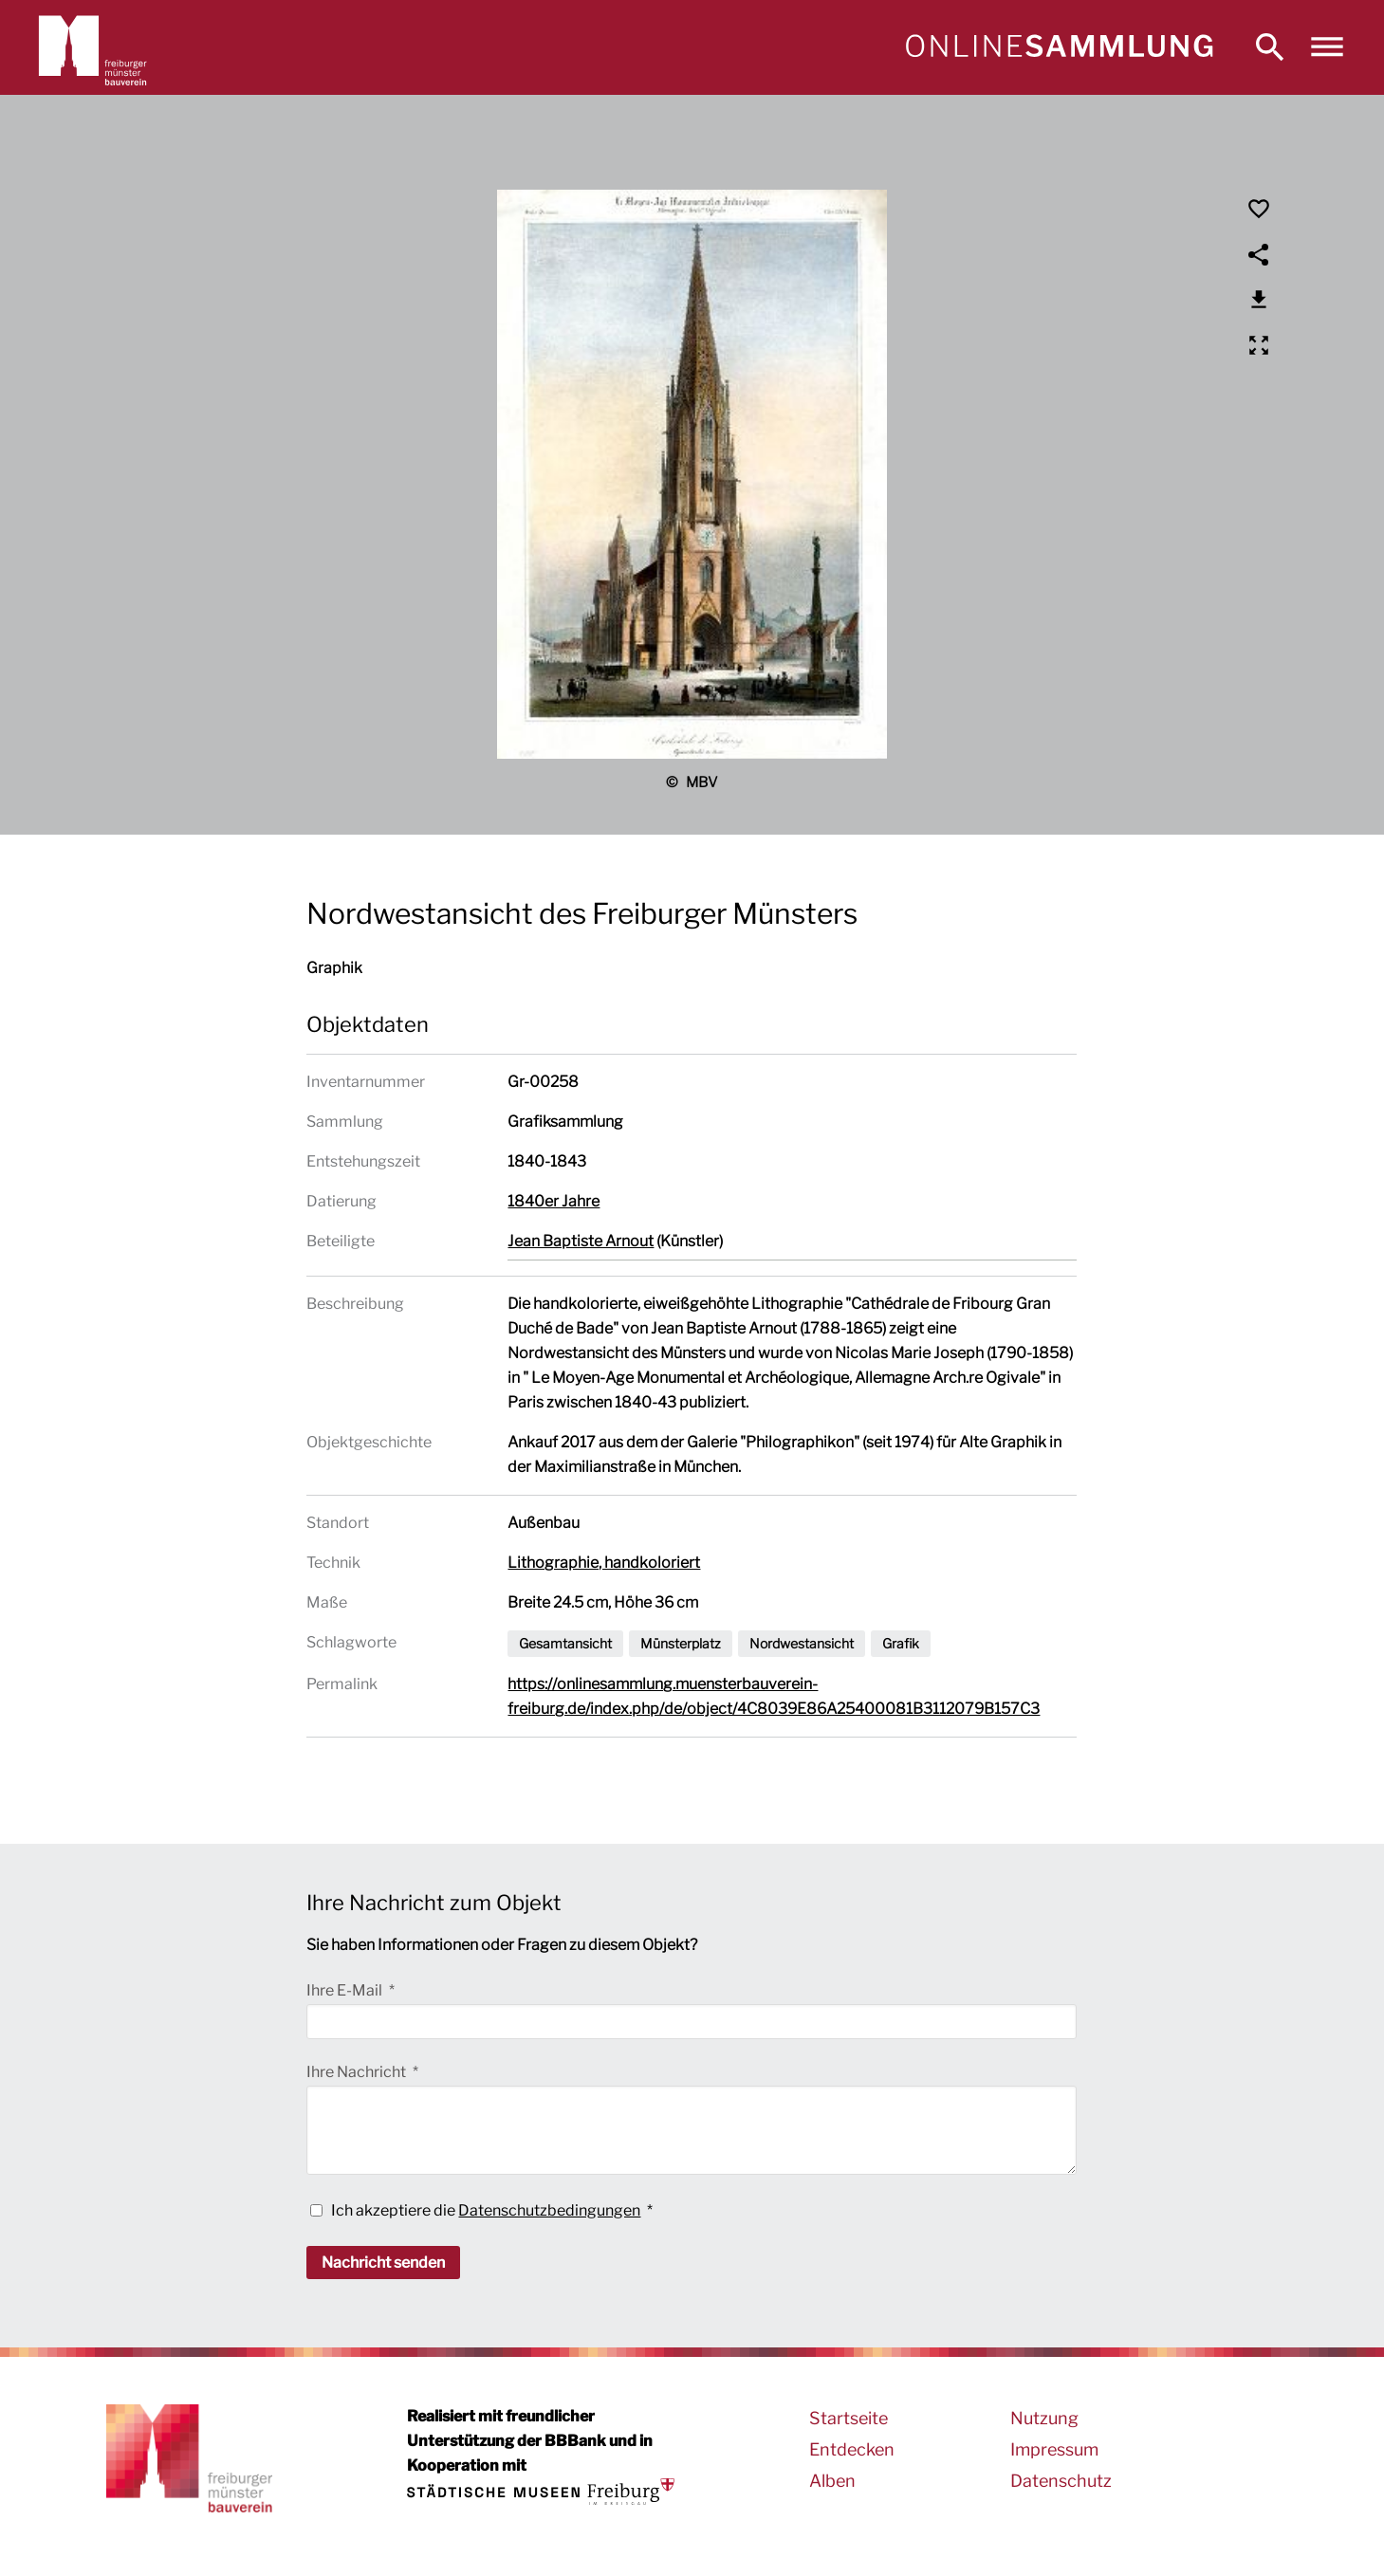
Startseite (848, 2418)
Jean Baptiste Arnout (580, 1241)
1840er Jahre (553, 1201)
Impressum (1054, 2449)
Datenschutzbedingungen (549, 2210)
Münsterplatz (680, 1643)
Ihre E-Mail (345, 1990)
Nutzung (1044, 2418)
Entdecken (852, 2449)
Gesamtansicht (565, 1643)
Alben (832, 2481)
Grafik (900, 1643)
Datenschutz (1061, 2481)
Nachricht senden (383, 2263)
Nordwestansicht (801, 1643)
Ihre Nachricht (357, 2072)
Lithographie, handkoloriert (603, 1563)
